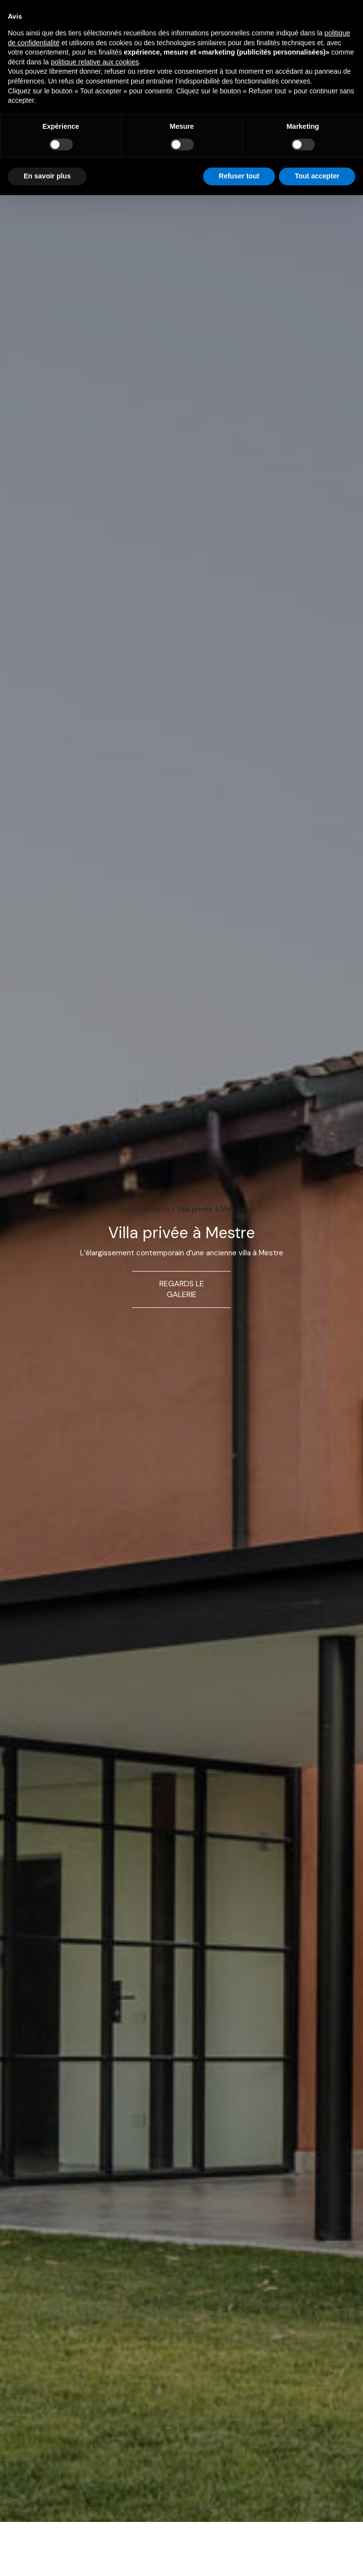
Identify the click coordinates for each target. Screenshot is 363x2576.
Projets (157, 1209)
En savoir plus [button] (47, 176)
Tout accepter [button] (317, 176)
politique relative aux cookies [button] (95, 62)
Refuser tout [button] (239, 176)
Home (128, 1209)
